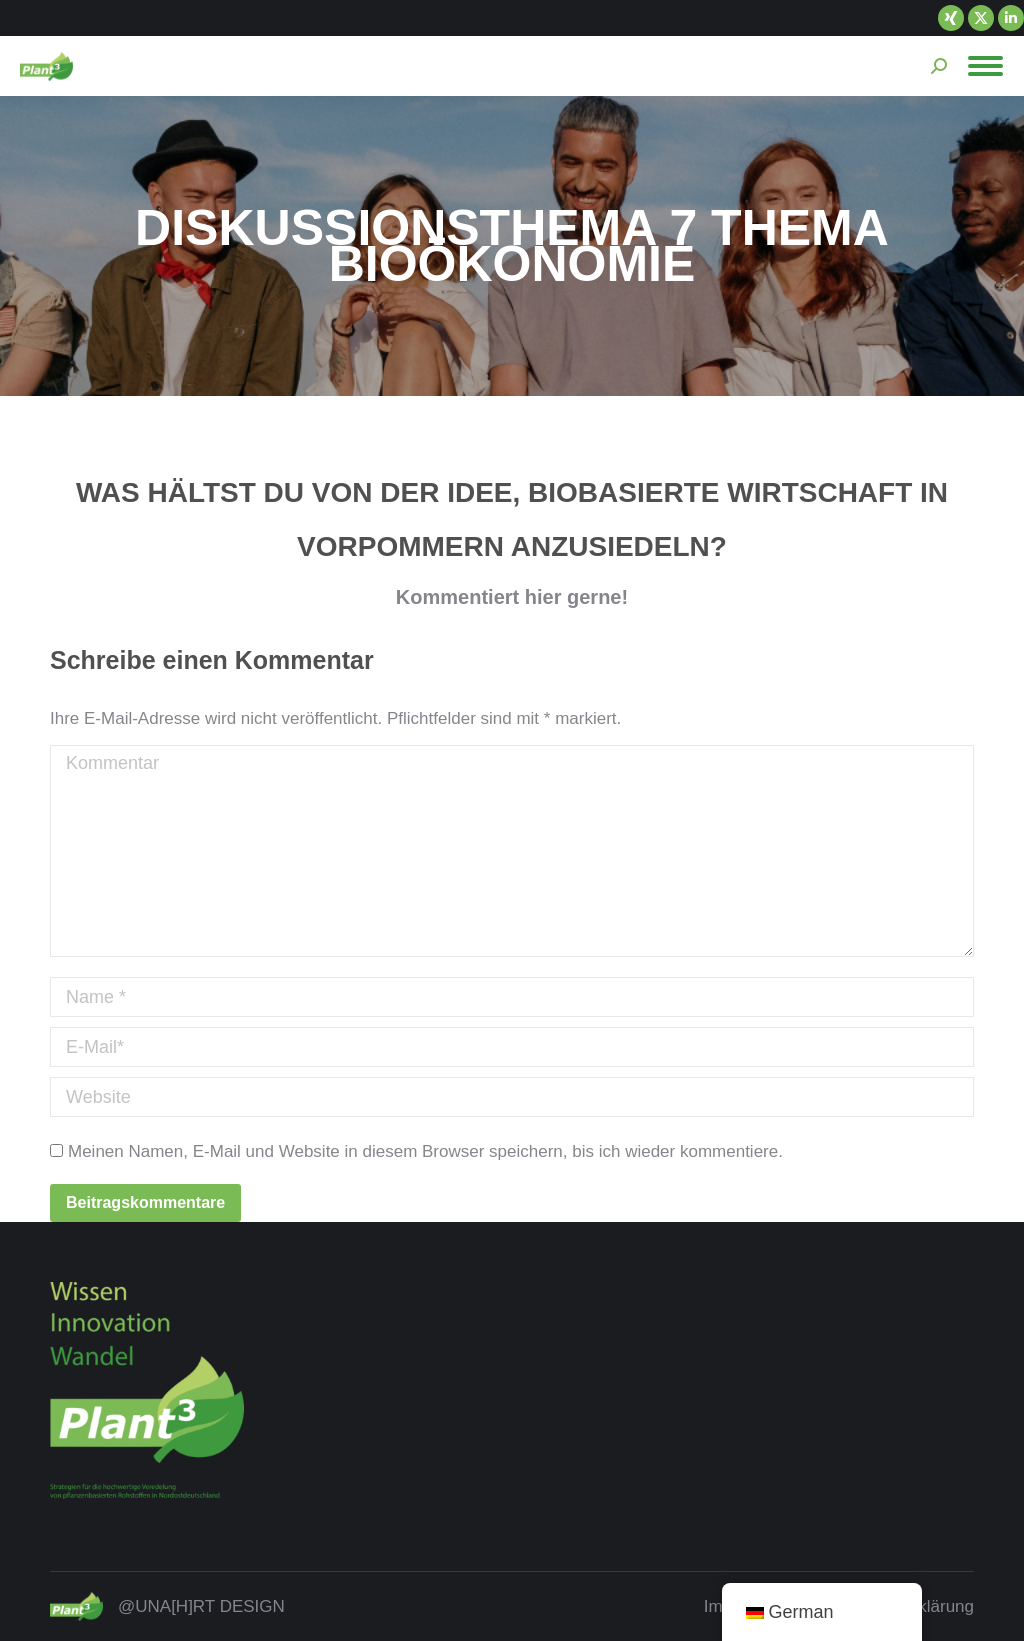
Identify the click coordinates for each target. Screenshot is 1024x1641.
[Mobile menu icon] (985, 66)
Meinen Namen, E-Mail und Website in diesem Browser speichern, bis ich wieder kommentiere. (425, 1151)
